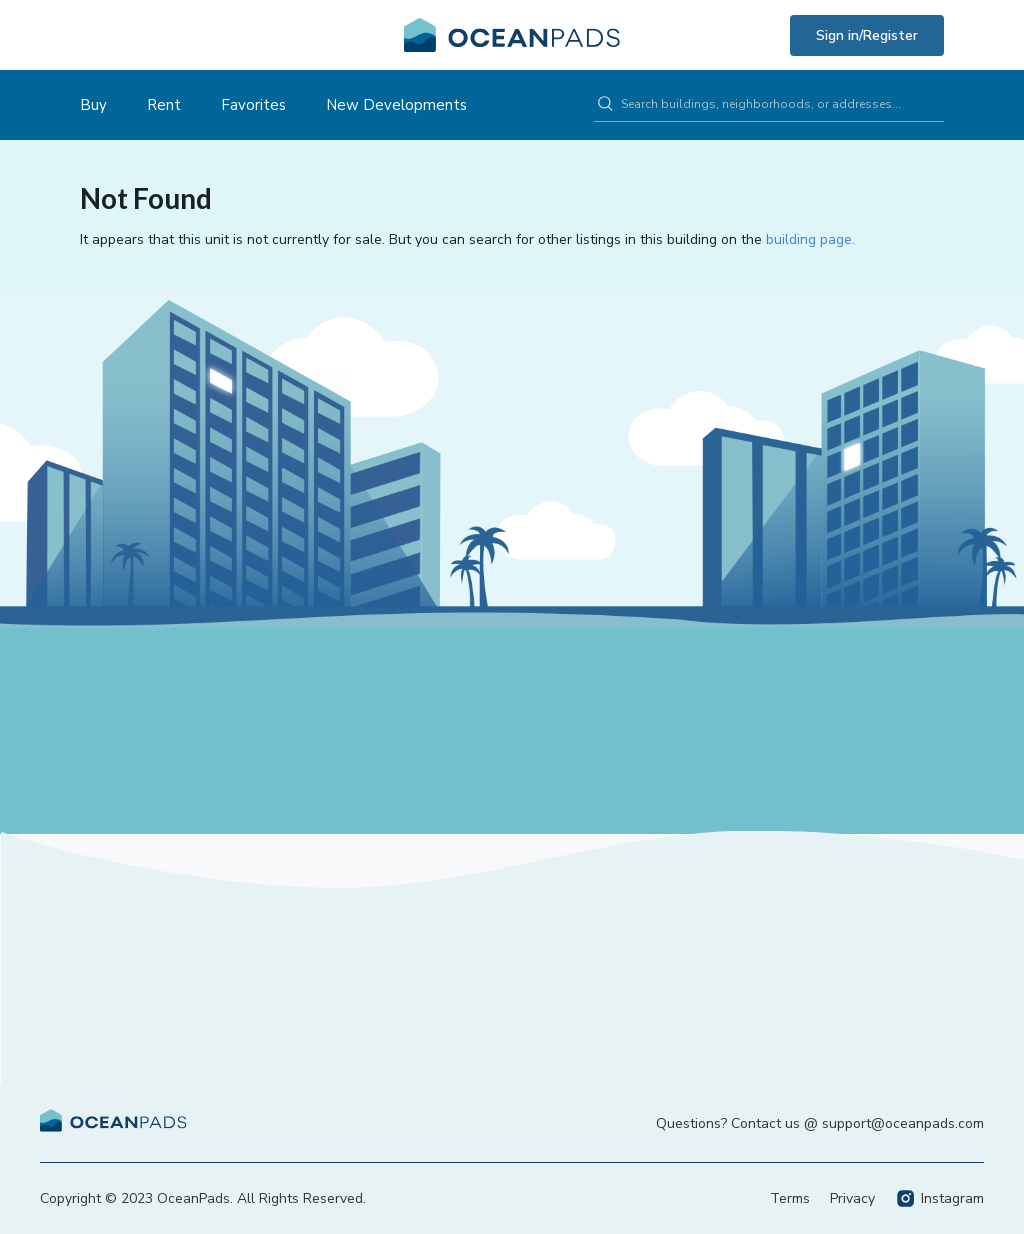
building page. (810, 239)
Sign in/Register (867, 35)
